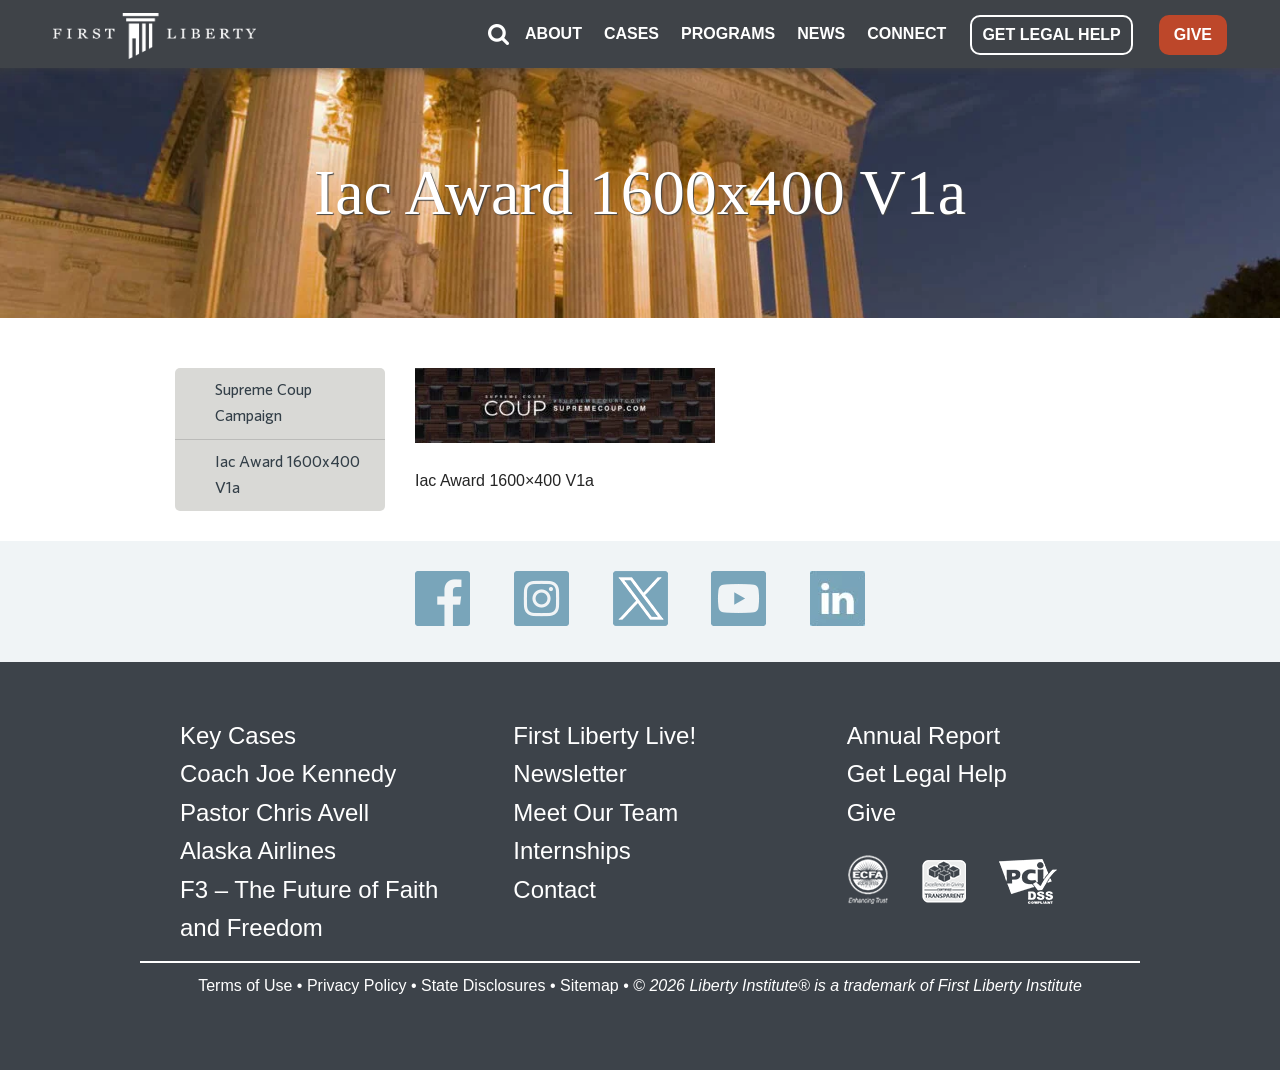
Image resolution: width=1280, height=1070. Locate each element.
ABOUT (553, 33)
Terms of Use (245, 985)
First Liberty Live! (604, 735)
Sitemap (589, 985)
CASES (631, 33)
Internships (571, 850)
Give (871, 812)
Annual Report (923, 735)
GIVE (1193, 34)
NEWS (821, 33)
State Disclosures (483, 985)
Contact (554, 889)
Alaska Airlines (258, 850)
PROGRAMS (728, 33)
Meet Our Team (595, 812)
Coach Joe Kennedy (288, 773)
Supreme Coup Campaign (263, 403)
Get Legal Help (927, 773)
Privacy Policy (357, 985)
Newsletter (569, 773)
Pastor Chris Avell (274, 812)
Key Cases (238, 735)
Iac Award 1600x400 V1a (287, 475)
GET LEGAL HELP (1051, 34)
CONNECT (906, 33)
